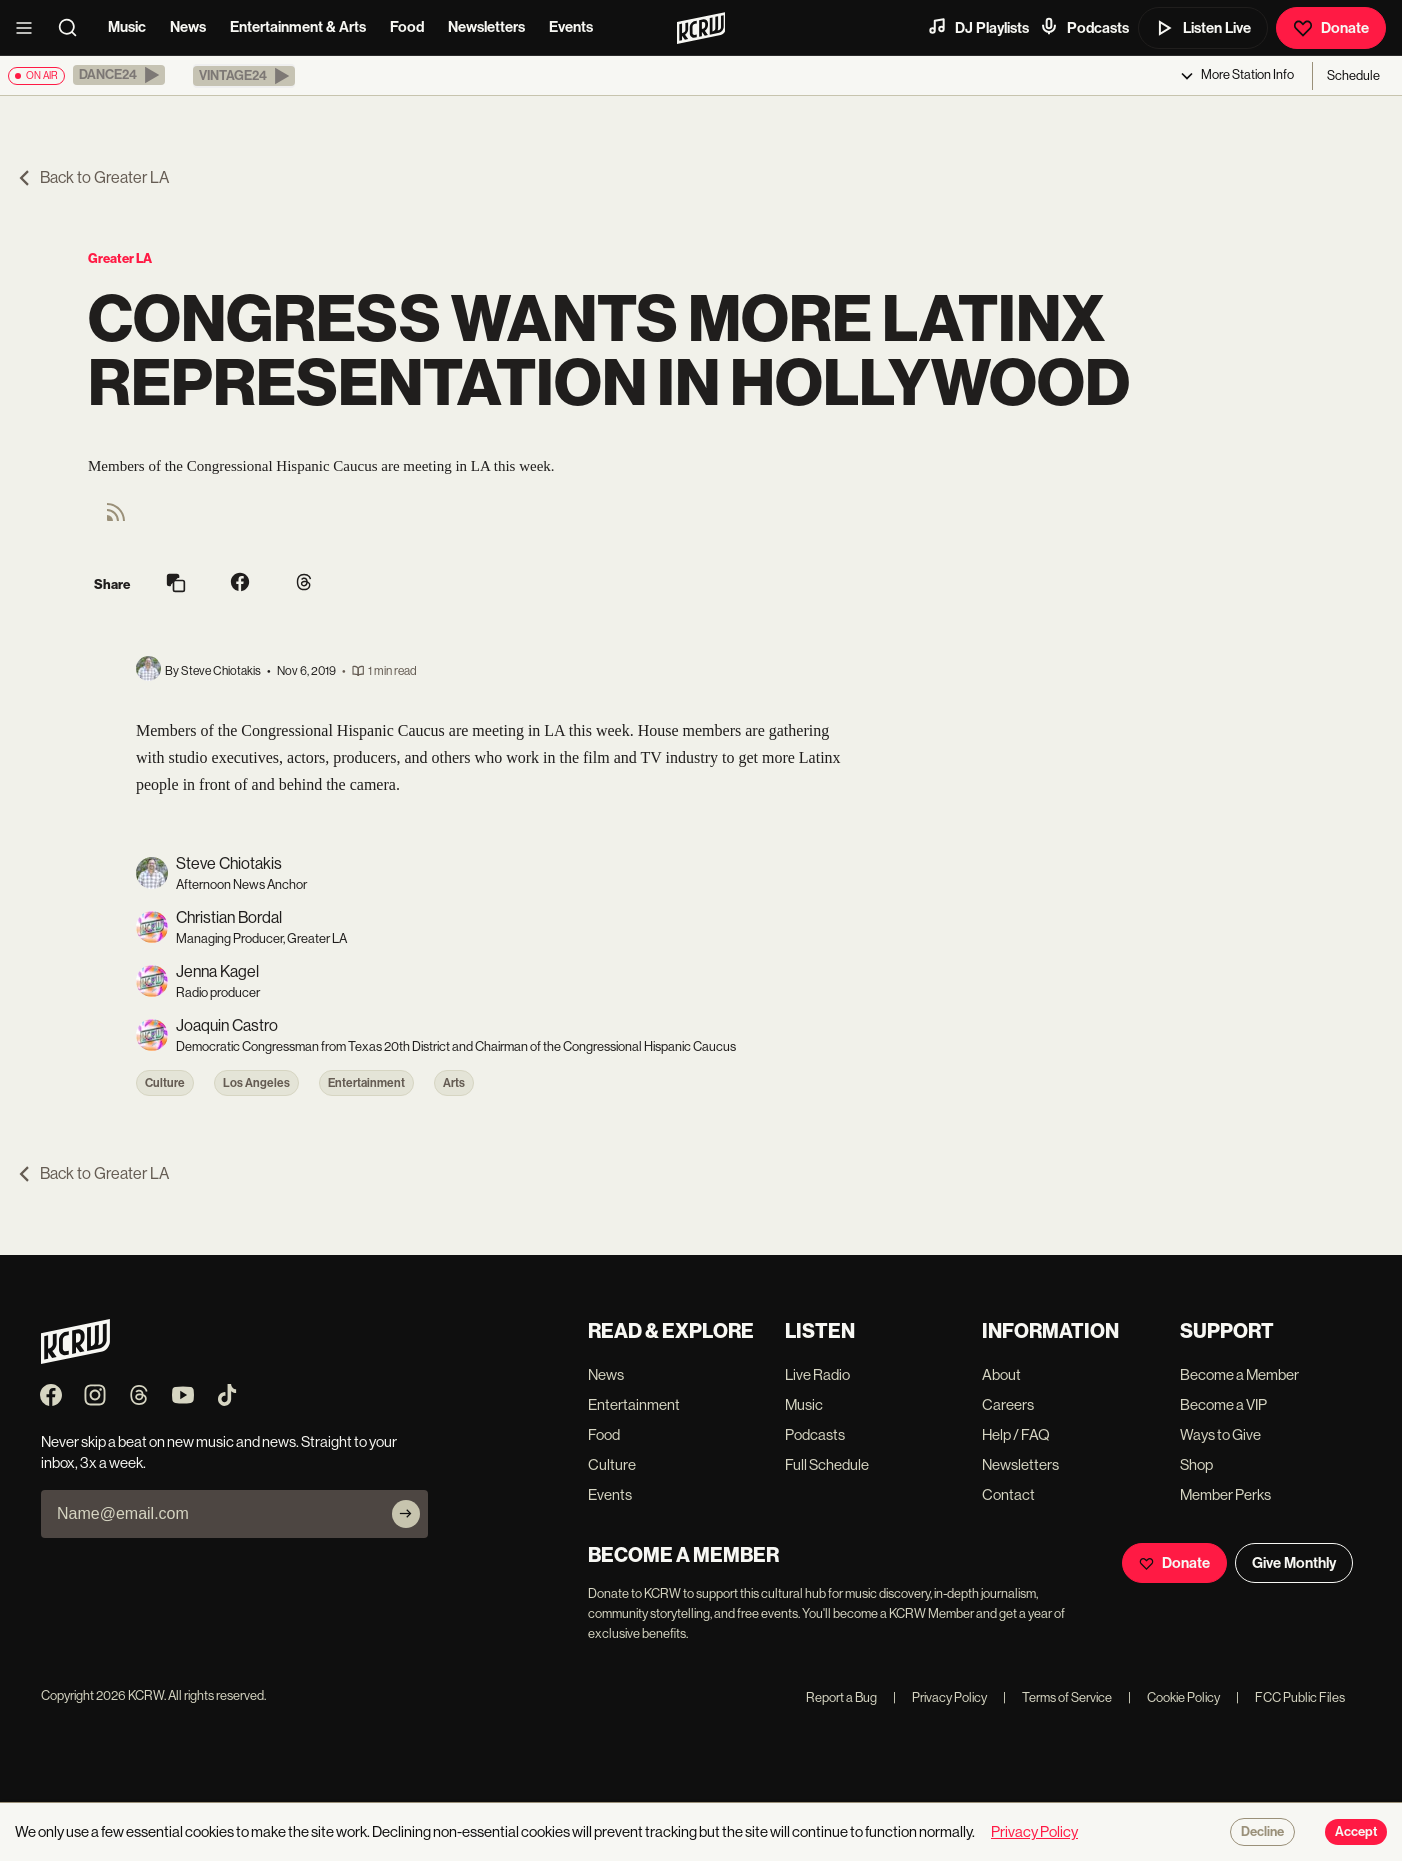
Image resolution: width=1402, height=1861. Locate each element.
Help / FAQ (1016, 1434)
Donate (1331, 28)
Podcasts (1084, 27)
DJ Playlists (978, 27)
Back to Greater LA (92, 177)
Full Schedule (827, 1464)
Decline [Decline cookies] (1262, 1832)
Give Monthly (1294, 1563)
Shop (1196, 1464)
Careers (1008, 1404)
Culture (165, 1083)
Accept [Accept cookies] (1356, 1832)
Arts (454, 1083)
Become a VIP (1223, 1404)
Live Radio (817, 1374)
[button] (119, 75)
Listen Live (1203, 28)
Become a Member (1239, 1374)
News (188, 27)
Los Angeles (256, 1083)
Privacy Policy (940, 1697)
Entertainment (366, 1083)
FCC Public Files (1290, 1697)
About (1001, 1374)
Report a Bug (841, 1697)
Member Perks (1225, 1494)
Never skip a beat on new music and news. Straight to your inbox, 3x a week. (219, 1452)
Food (407, 27)
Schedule (1353, 75)
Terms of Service (1057, 1697)
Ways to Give (1220, 1434)
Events (571, 27)
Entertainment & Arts (298, 27)
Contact (1008, 1494)
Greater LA (120, 258)
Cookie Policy (1174, 1697)
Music (127, 27)
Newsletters (486, 27)
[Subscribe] (406, 1514)
